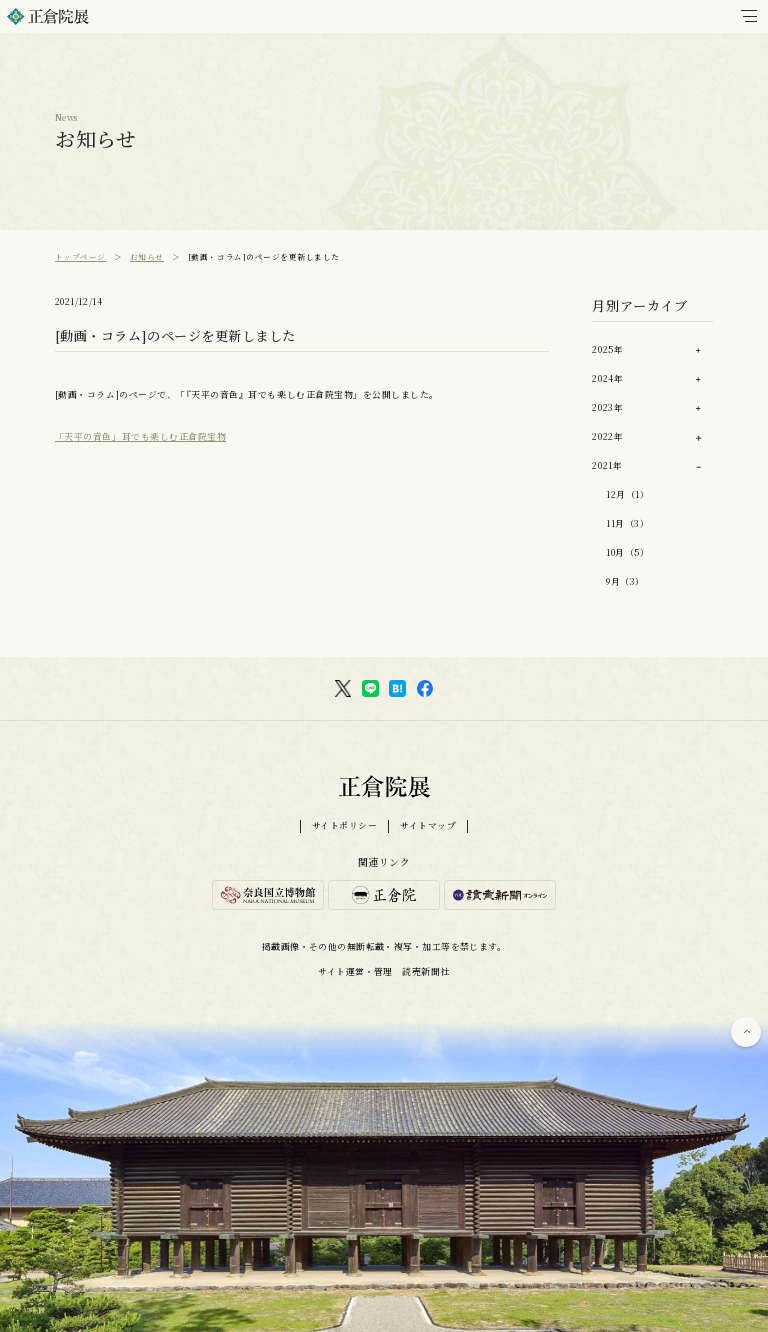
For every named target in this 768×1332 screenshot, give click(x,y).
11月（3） (627, 523)
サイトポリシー (345, 826)
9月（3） (625, 581)
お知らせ (147, 256)
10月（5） (627, 552)
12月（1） (627, 494)
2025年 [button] (607, 349)
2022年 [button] (607, 436)
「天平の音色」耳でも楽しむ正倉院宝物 (140, 436)
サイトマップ (428, 826)
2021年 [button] (607, 465)
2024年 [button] (607, 378)
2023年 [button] (607, 407)
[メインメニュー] (749, 16)
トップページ (80, 256)
